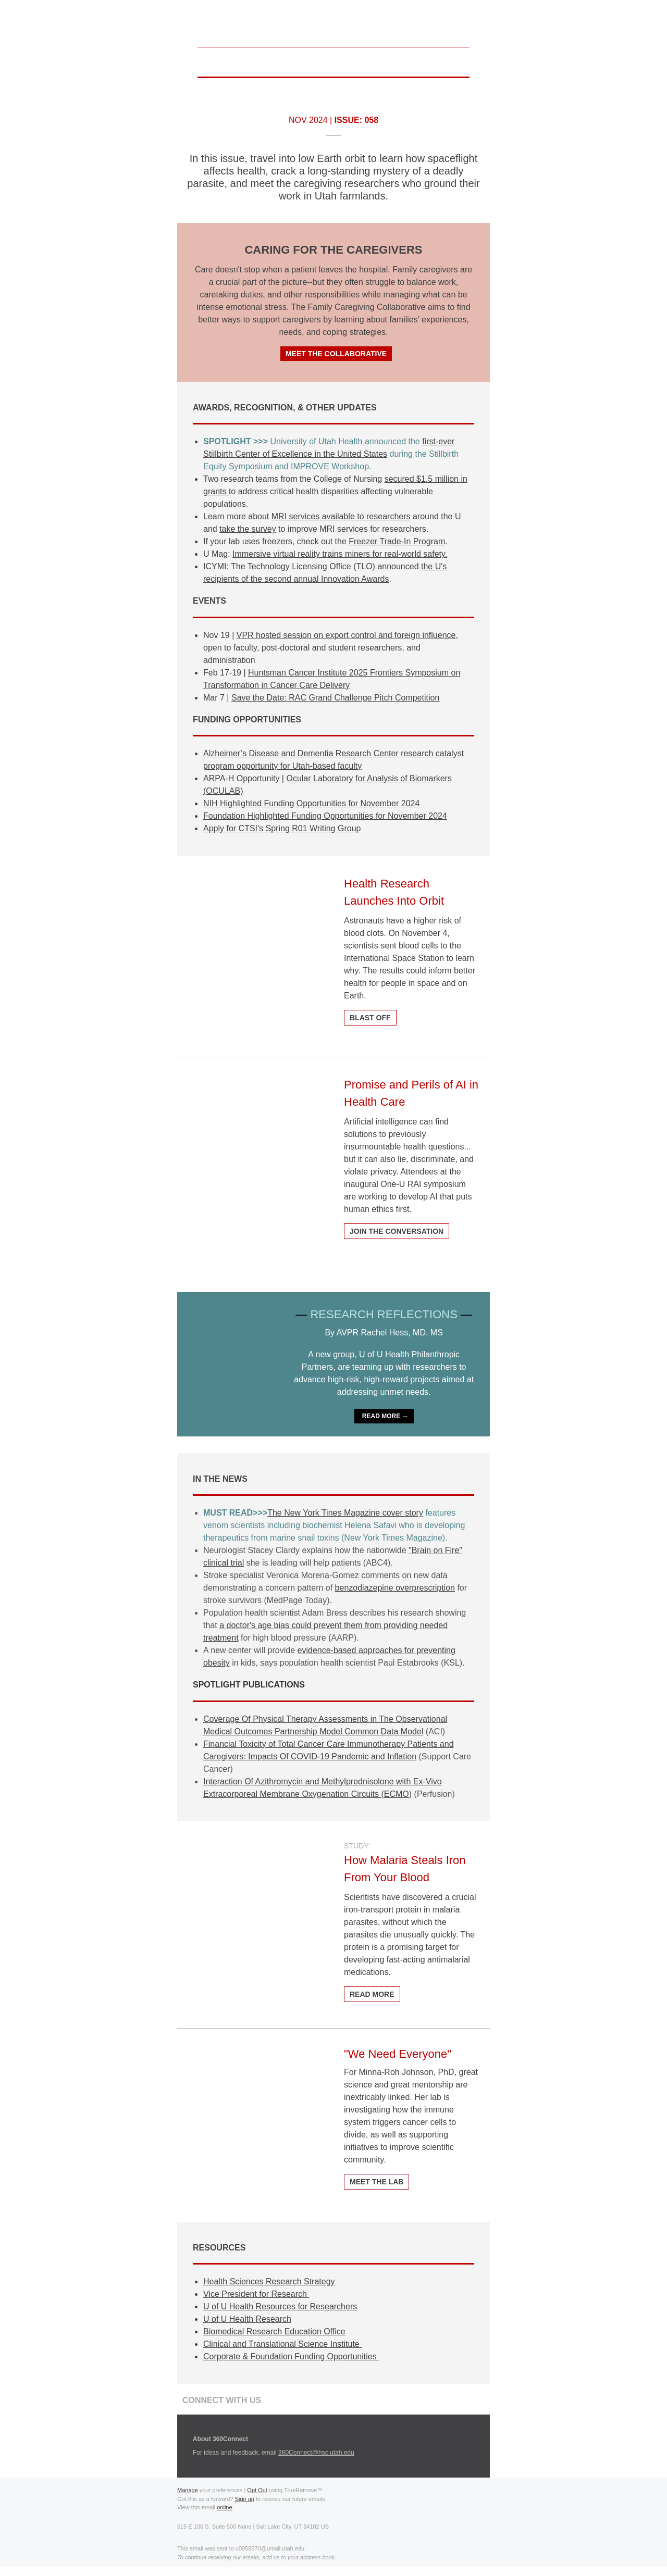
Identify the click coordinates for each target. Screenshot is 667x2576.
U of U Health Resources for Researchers (280, 2306)
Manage (187, 2490)
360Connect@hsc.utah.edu (316, 2452)
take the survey (247, 528)
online (224, 2507)
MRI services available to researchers (341, 516)
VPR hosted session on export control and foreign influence (346, 635)
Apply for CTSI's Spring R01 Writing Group (282, 828)
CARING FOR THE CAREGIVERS (333, 249)
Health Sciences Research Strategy (269, 2281)
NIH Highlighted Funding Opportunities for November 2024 (311, 803)
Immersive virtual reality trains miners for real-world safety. (339, 553)
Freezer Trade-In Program (397, 541)
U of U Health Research (247, 2319)
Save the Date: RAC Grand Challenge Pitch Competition (335, 697)
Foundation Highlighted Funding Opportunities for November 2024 (325, 815)
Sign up (244, 2499)
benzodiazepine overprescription (395, 1587)
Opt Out (257, 2490)
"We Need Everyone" (397, 2053)
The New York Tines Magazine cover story (345, 1512)
